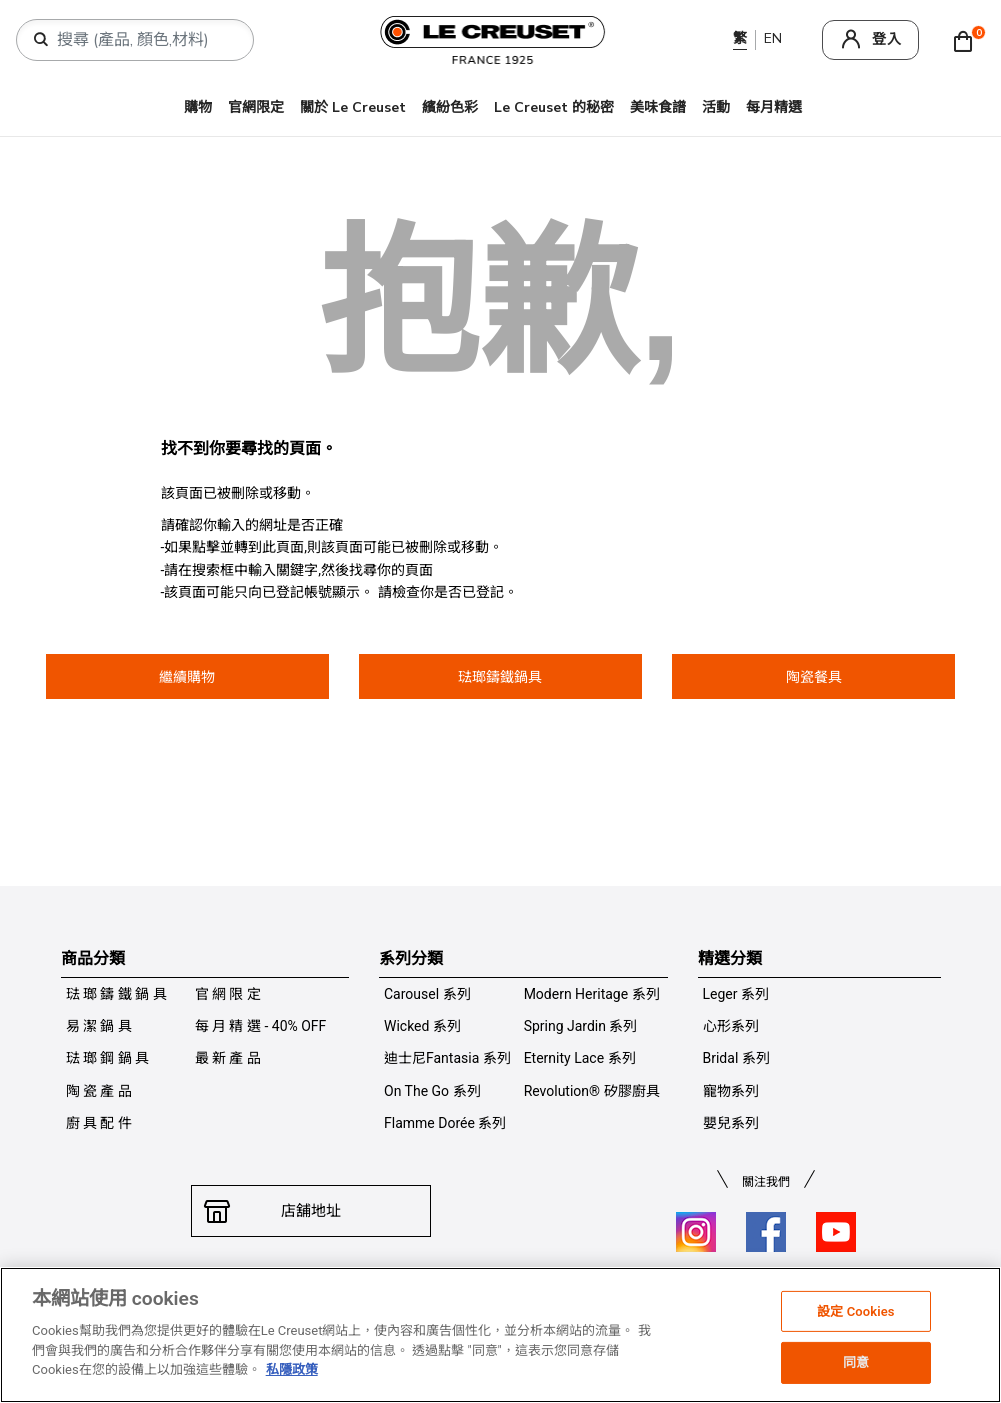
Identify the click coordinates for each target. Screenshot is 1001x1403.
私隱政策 (292, 1369)
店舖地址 (311, 1211)
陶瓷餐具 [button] (814, 677)
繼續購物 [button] (187, 677)
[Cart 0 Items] (968, 40)
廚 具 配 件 (99, 1123)
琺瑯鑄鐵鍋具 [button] (500, 677)
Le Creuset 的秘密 (554, 107)
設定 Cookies (856, 1311)
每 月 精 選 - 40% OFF (261, 1026)
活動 (716, 107)
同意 (856, 1362)
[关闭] (979, 1335)
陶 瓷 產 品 (99, 1091)
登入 (887, 39)
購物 (198, 107)
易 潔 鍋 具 (99, 1026)
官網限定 (256, 107)
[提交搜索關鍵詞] (41, 40)
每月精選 (774, 107)
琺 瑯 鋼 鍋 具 (108, 1058)
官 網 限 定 (228, 994)
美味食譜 (658, 107)
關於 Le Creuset (353, 107)
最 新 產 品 (228, 1058)
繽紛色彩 (450, 107)
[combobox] (143, 40)
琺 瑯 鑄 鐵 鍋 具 (116, 994)
